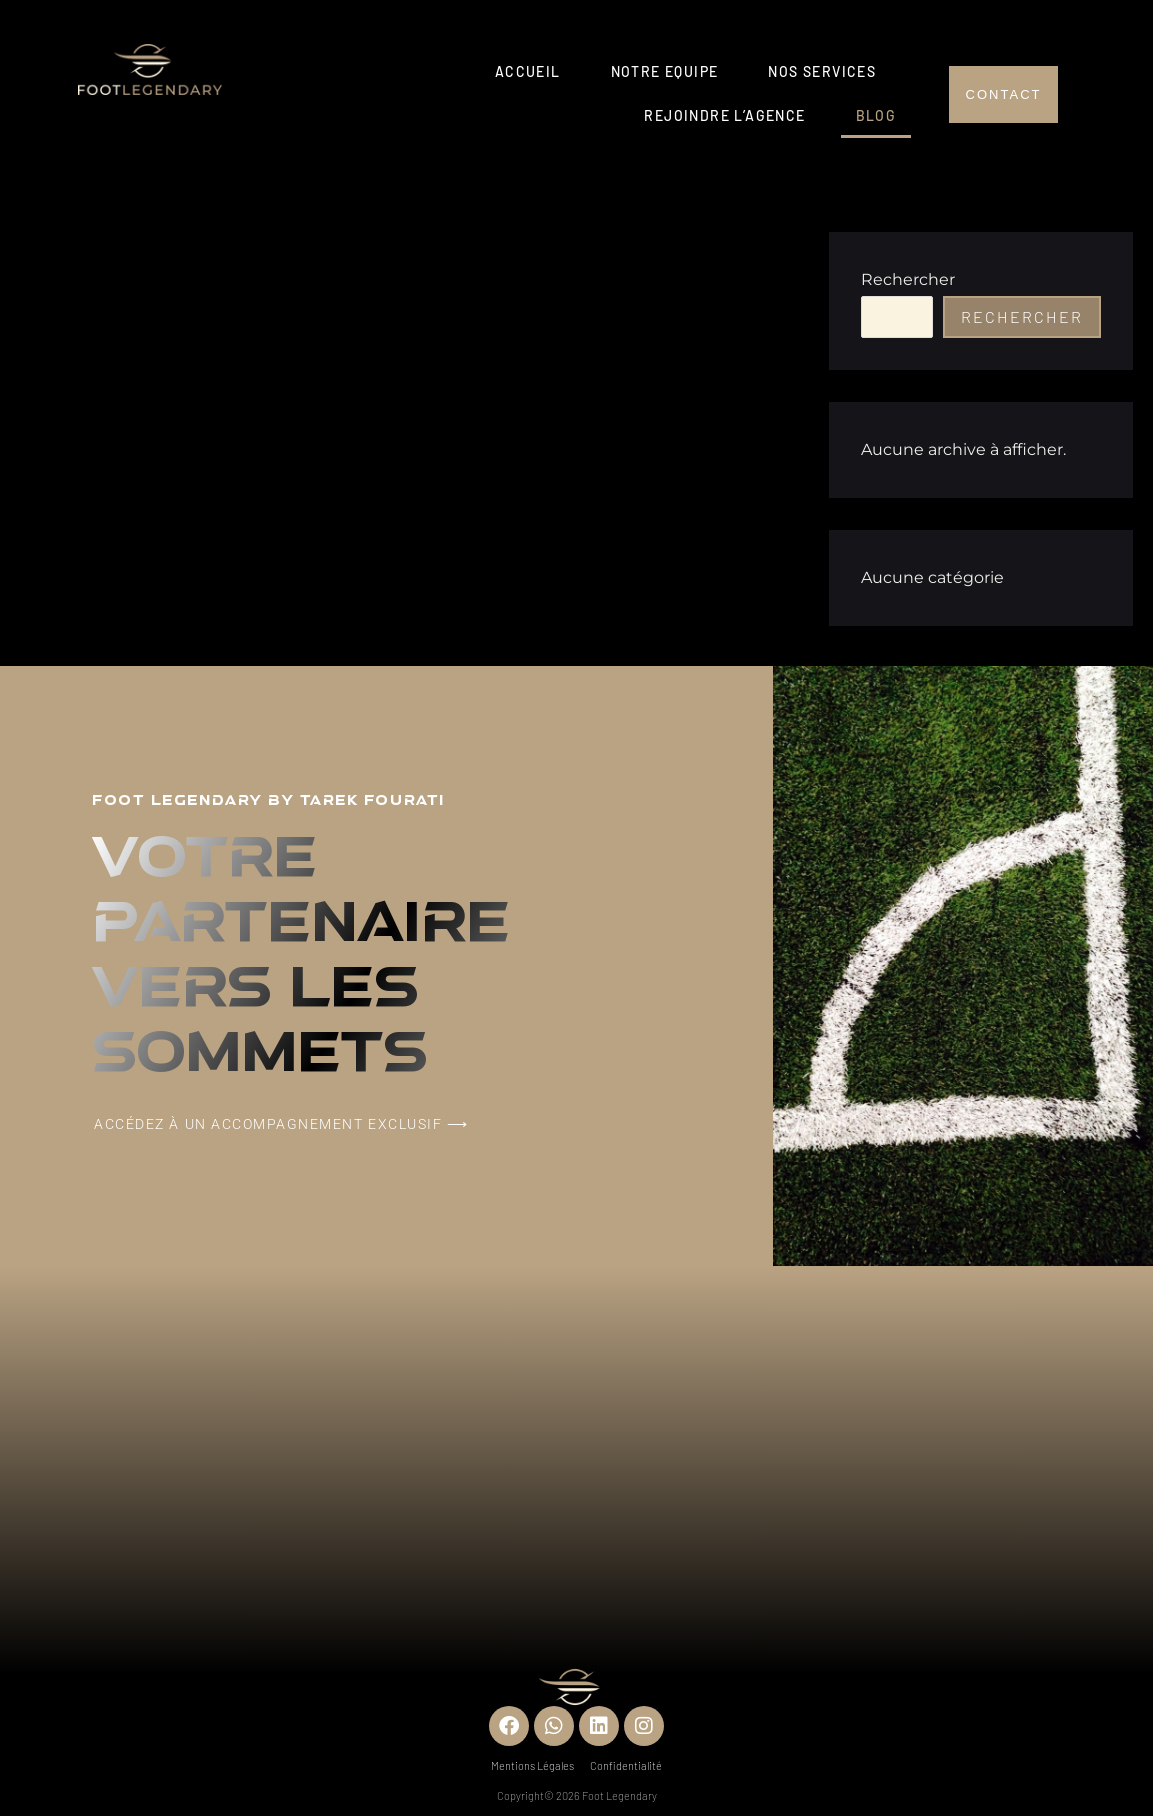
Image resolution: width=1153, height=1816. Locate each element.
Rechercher (908, 279)
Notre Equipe (665, 71)
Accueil (528, 71)
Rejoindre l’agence (724, 115)
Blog (876, 115)
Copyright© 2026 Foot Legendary (577, 1795)
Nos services (822, 71)
